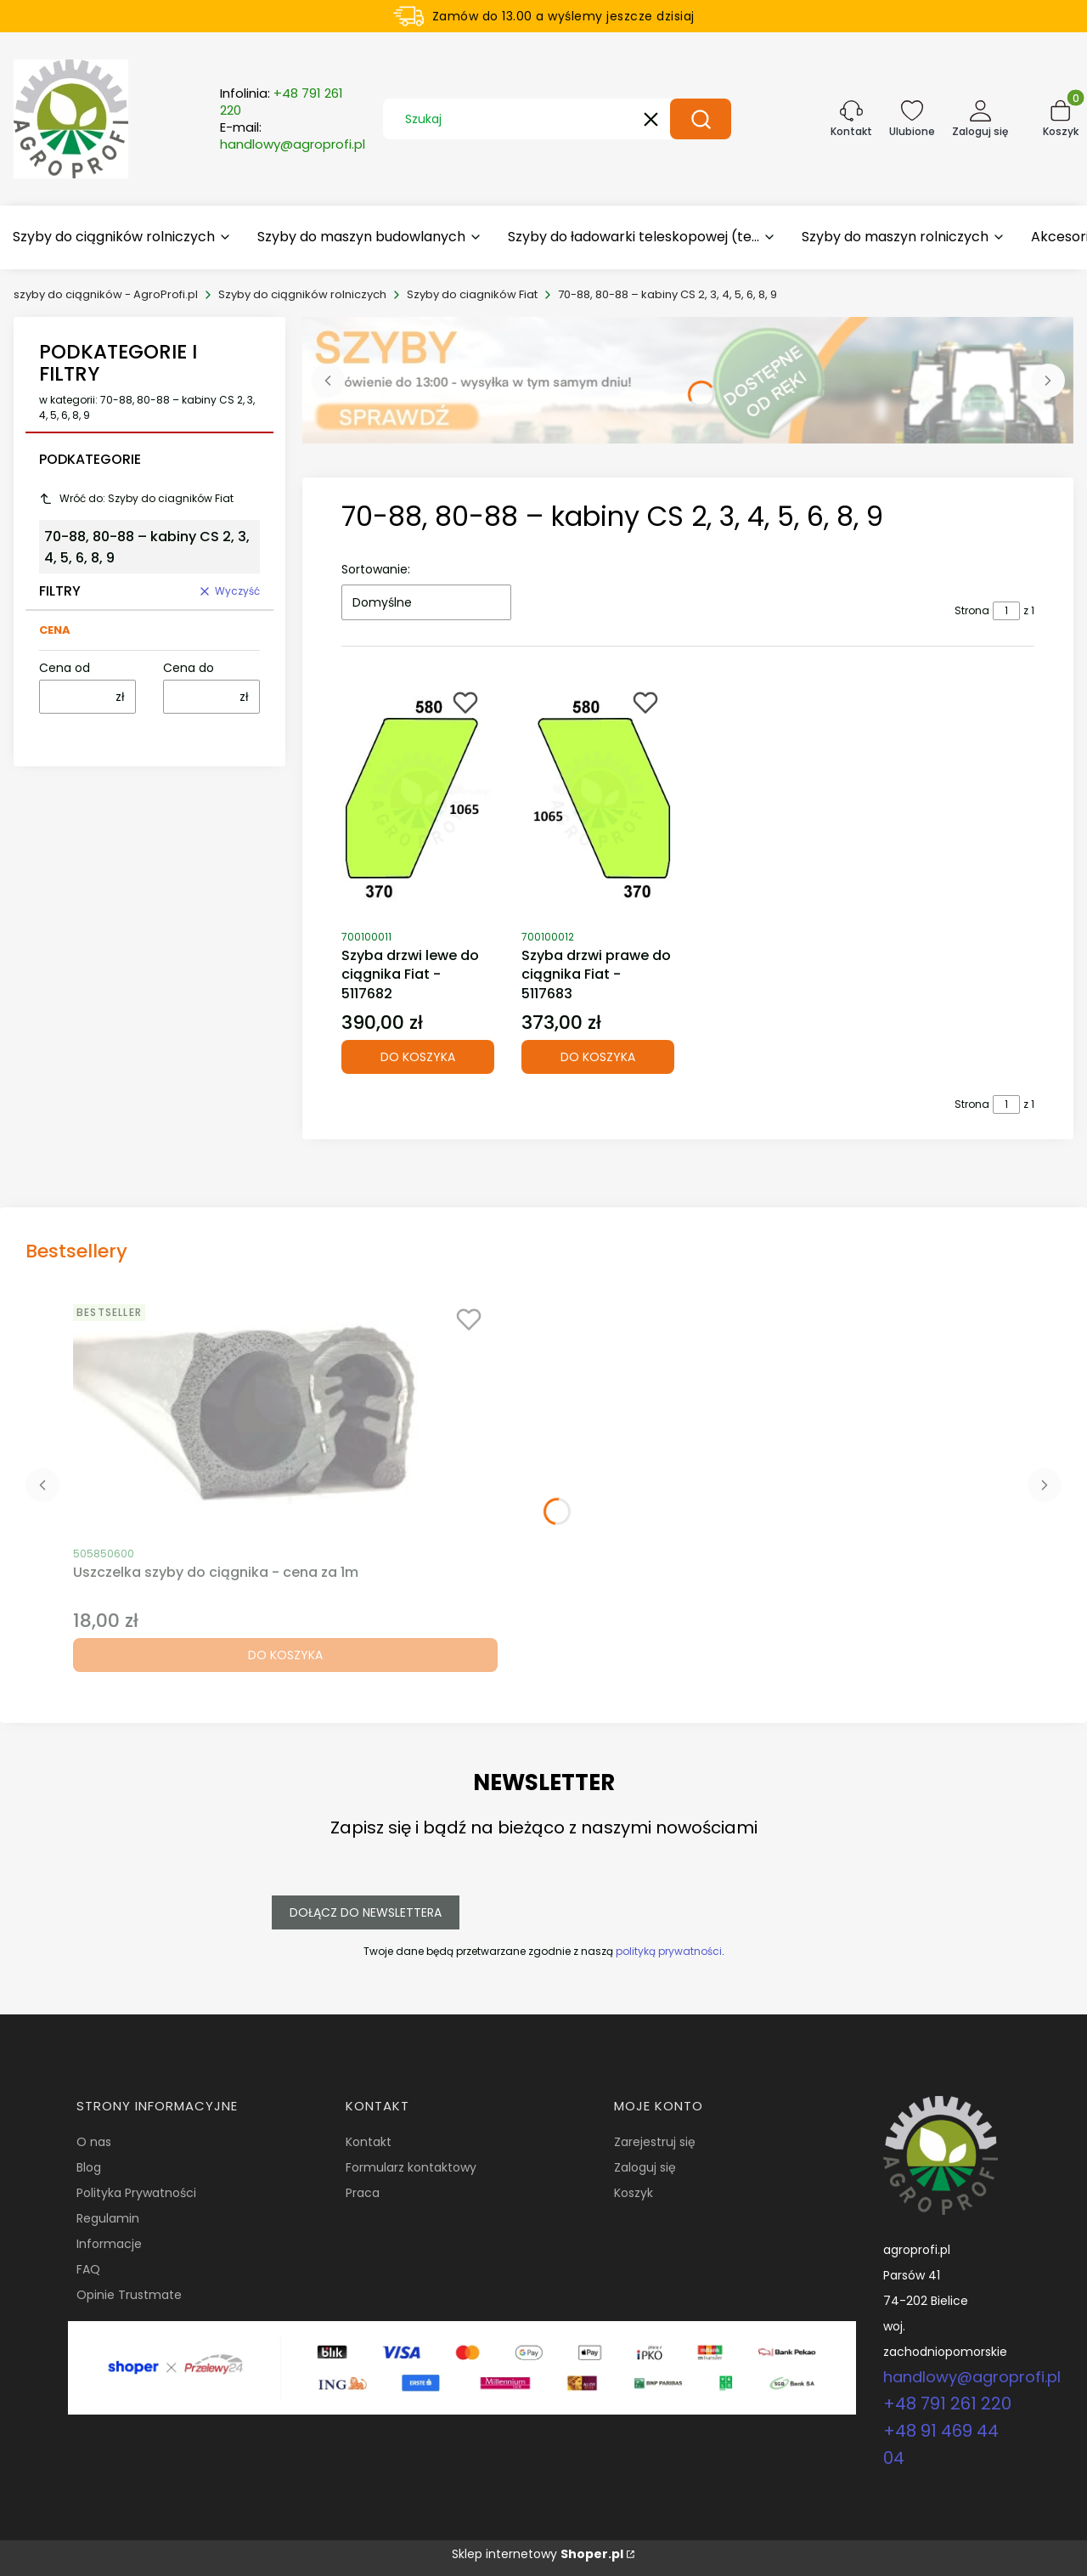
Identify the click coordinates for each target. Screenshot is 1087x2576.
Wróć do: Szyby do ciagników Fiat (136, 498)
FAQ (88, 2269)
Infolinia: (281, 102)
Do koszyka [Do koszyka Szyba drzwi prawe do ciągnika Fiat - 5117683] (597, 1057)
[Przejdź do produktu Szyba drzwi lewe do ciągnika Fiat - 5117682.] (417, 799)
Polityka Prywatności (136, 2192)
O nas (93, 2141)
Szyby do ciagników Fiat (472, 294)
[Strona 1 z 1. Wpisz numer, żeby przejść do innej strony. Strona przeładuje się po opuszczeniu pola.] (1006, 611)
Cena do (188, 667)
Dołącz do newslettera (366, 1912)
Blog (88, 2167)
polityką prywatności (669, 1951)
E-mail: (292, 136)
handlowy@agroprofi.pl (972, 2376)
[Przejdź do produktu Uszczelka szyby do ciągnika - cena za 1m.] (285, 1416)
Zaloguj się (645, 2167)
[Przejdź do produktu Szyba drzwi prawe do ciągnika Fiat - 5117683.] (597, 799)
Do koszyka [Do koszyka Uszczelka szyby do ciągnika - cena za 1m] (285, 1655)
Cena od (64, 667)
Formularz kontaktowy (411, 2167)
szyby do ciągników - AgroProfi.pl (106, 294)
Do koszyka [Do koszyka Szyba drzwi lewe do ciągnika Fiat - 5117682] (417, 1057)
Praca (363, 2192)
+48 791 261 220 (947, 2403)
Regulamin (107, 2218)
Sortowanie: (375, 569)
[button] (700, 119)
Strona (972, 610)
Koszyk (633, 2192)
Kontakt (368, 2141)
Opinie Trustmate (129, 2294)
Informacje (109, 2243)
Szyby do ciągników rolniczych (302, 294)
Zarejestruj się (655, 2141)
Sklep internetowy (537, 2553)
